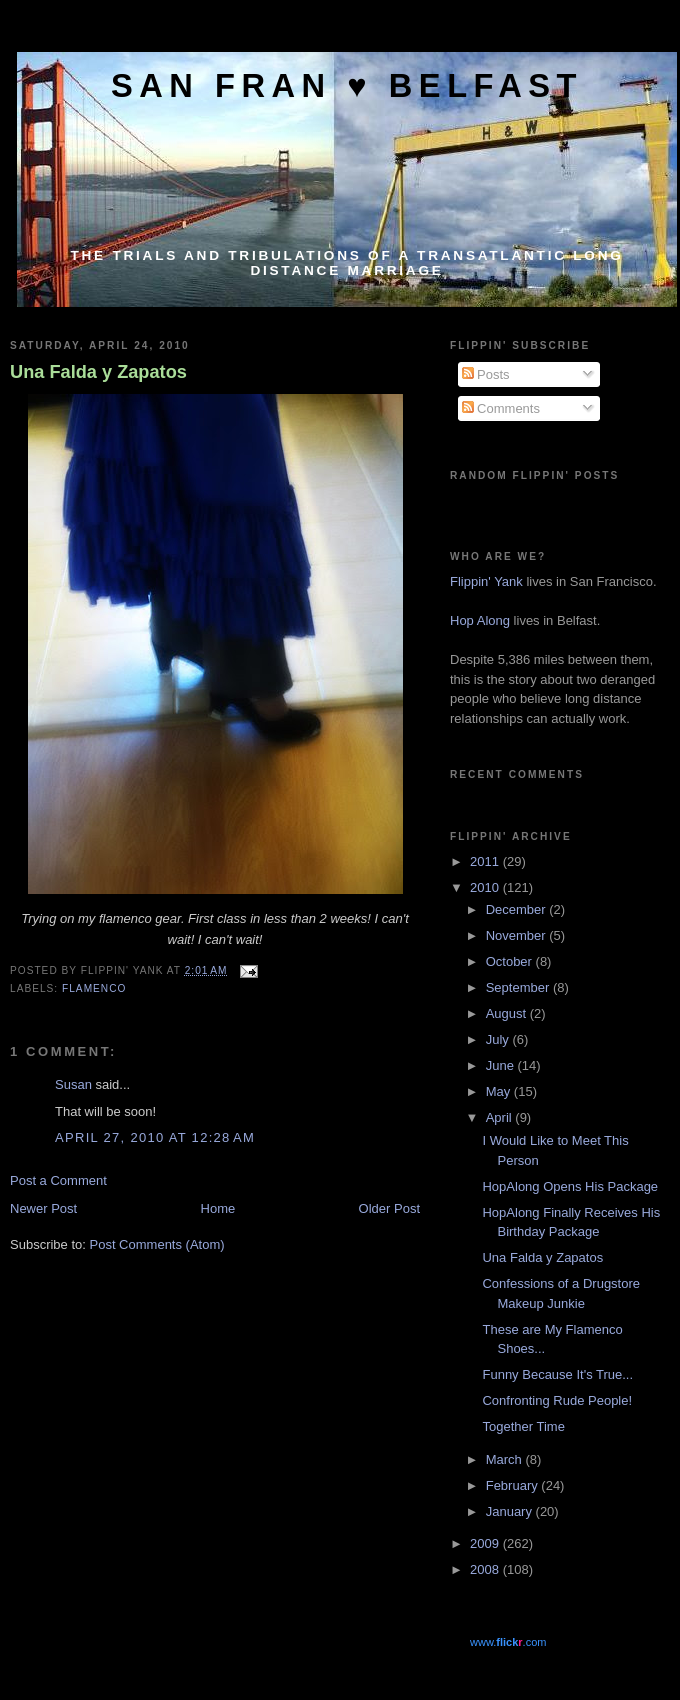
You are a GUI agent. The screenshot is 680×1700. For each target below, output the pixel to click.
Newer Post (43, 1208)
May (500, 1091)
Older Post (389, 1208)
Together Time (523, 1426)
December (518, 909)
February (514, 1485)
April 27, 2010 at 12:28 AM (155, 1137)
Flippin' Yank (486, 581)
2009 (486, 1543)
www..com (508, 1642)
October (511, 961)
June (502, 1065)
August (508, 1013)
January (511, 1511)
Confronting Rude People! (557, 1400)
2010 (486, 887)
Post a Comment (58, 1180)
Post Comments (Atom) (157, 1244)
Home (218, 1208)
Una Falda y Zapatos (98, 372)
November (518, 935)
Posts (486, 374)
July (499, 1039)
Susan (73, 1084)
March (506, 1459)
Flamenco (94, 988)
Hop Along (480, 620)
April (501, 1117)
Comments (501, 408)
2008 (486, 1569)
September (519, 987)
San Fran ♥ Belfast (347, 85)
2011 (486, 861)
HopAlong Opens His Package (570, 1186)
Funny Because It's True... (557, 1374)
